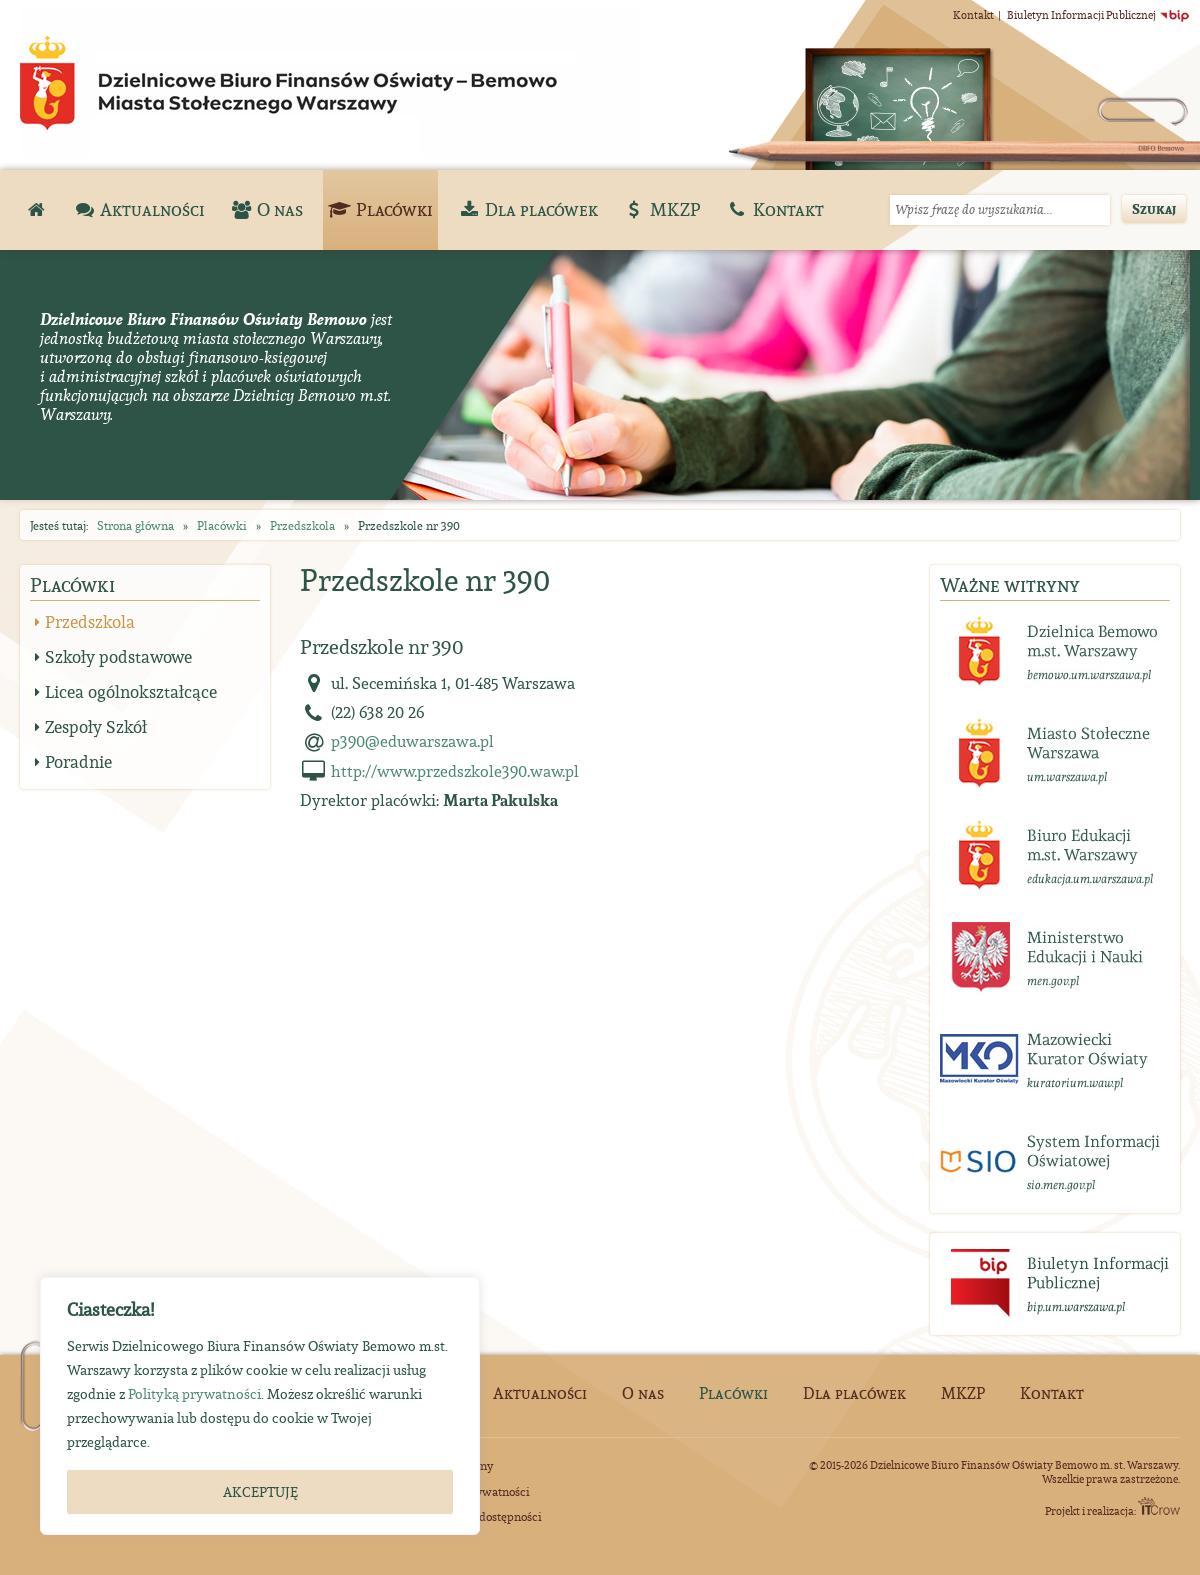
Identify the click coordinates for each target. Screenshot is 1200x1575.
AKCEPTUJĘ (260, 1492)
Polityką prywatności (194, 1394)
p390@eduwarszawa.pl (412, 741)
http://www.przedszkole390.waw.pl (455, 771)
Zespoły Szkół (96, 727)
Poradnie (78, 762)
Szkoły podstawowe (118, 657)
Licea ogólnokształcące (131, 692)
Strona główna (135, 525)
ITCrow (1159, 1506)
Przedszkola (302, 525)
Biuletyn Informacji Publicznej (1098, 15)
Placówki (222, 525)
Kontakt (973, 15)
